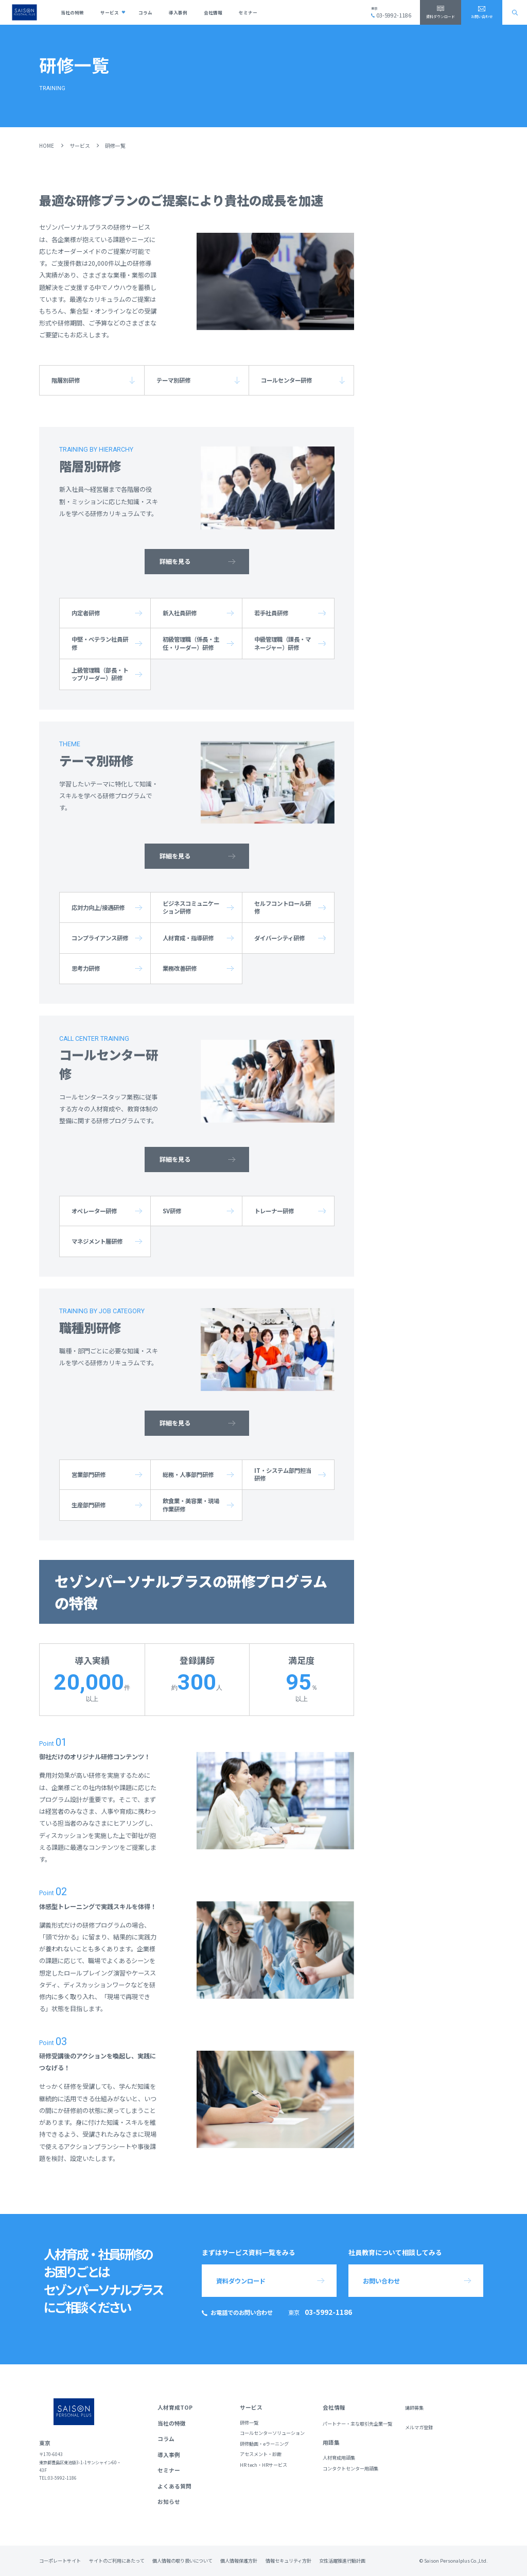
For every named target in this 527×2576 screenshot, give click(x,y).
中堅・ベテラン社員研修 (100, 643)
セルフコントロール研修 (282, 907)
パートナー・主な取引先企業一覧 (357, 2423)
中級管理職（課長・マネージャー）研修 (282, 643)
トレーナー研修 (274, 1211)
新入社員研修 (180, 613)
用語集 (331, 2442)
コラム (145, 12)
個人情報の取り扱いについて (182, 2560)
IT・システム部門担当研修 (282, 1474)
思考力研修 (86, 968)
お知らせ (168, 2501)
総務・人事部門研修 (188, 1474)
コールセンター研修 (286, 380)
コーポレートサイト (60, 2560)
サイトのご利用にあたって (117, 2560)
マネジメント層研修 (97, 1241)
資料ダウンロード (440, 16)
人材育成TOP (174, 2407)
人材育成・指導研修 (188, 938)
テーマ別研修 (173, 380)
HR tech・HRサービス (263, 2465)
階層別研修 (65, 380)
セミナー (248, 12)
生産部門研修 (89, 1505)
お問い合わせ (482, 16)
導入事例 (178, 12)
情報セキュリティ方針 (288, 2560)
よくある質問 (174, 2486)
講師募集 (414, 2408)
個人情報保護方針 (238, 2560)
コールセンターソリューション (272, 2433)
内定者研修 (86, 613)
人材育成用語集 (339, 2457)
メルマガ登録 (419, 2427)
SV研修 (172, 1211)
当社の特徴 (72, 12)
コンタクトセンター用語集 (350, 2468)
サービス (109, 12)
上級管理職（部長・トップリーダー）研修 (100, 674)
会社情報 (213, 12)
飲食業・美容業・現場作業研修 (191, 1505)
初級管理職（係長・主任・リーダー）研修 (191, 643)
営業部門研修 (89, 1474)
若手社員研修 (271, 613)
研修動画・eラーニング (264, 2444)
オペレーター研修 (94, 1211)
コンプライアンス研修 (100, 938)
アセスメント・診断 (261, 2454)
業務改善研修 (180, 968)
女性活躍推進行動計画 (342, 2560)
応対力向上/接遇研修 (98, 907)
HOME (46, 145)
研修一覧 (249, 2422)
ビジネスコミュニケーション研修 (191, 907)
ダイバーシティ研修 (279, 938)
